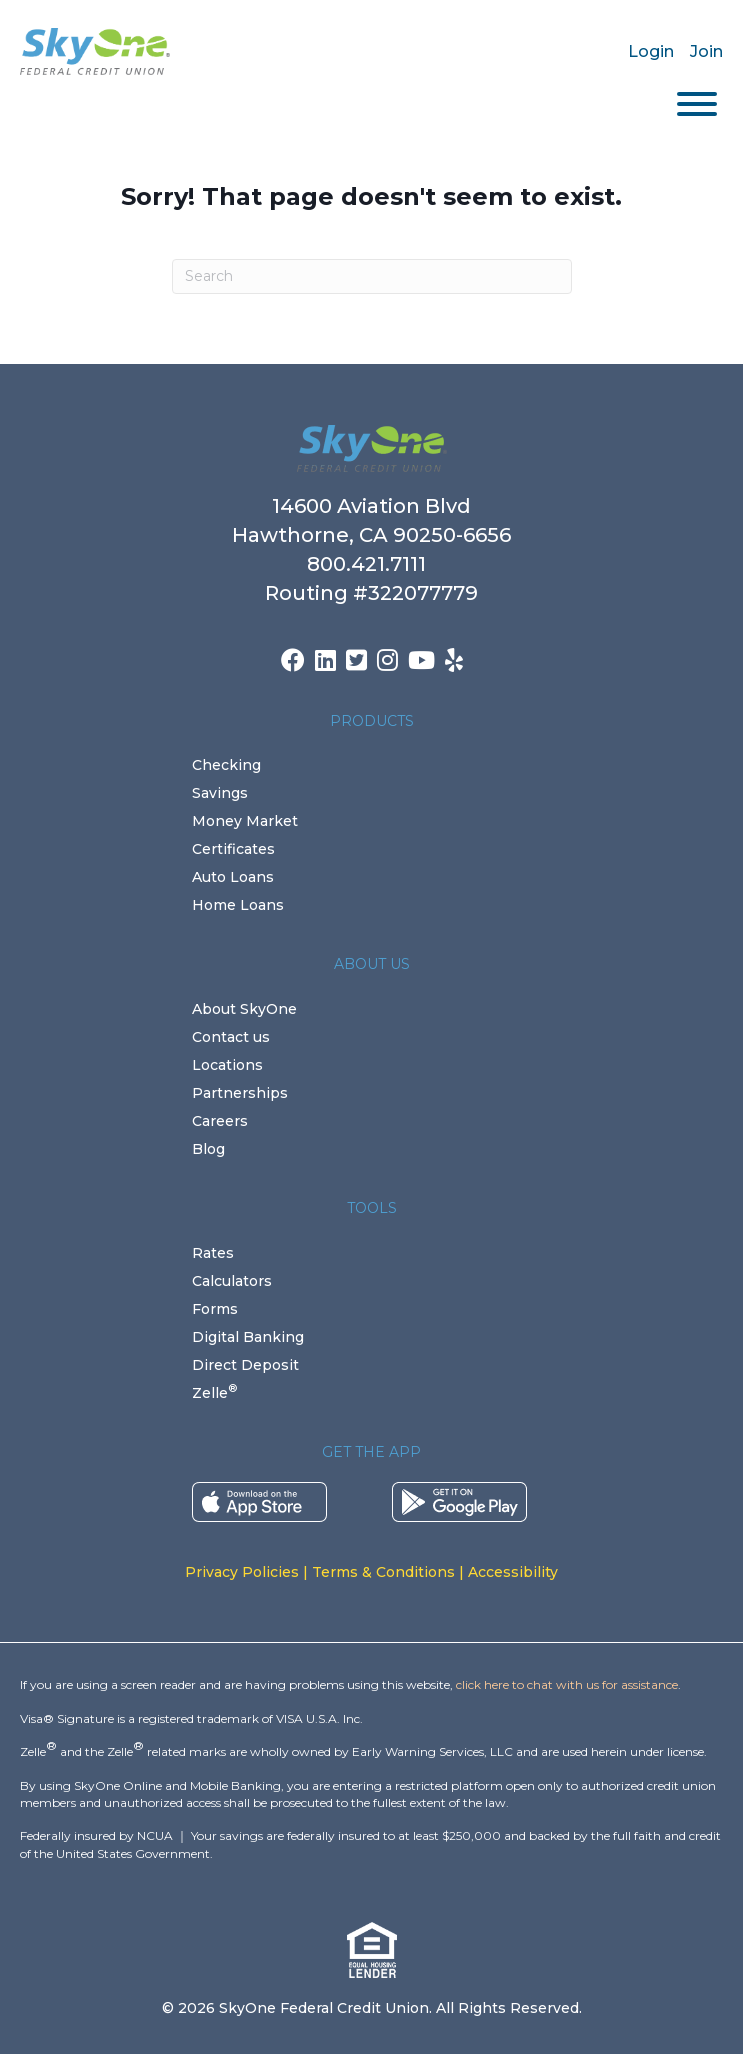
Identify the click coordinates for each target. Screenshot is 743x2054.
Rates (213, 1253)
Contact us (231, 1037)
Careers (220, 1121)
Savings (220, 793)
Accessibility (513, 1572)
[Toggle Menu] (697, 104)
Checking (226, 765)
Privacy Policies (242, 1572)
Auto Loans (233, 877)
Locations (227, 1065)
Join (706, 51)
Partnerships (240, 1093)
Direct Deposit (245, 1365)
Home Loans (238, 905)
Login (651, 51)
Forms (215, 1309)
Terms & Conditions (383, 1572)
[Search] (372, 276)
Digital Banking (248, 1337)
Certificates (233, 849)
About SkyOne (244, 1009)
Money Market (245, 821)
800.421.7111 (371, 564)
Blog (208, 1149)
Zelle (214, 1393)
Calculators (232, 1281)
